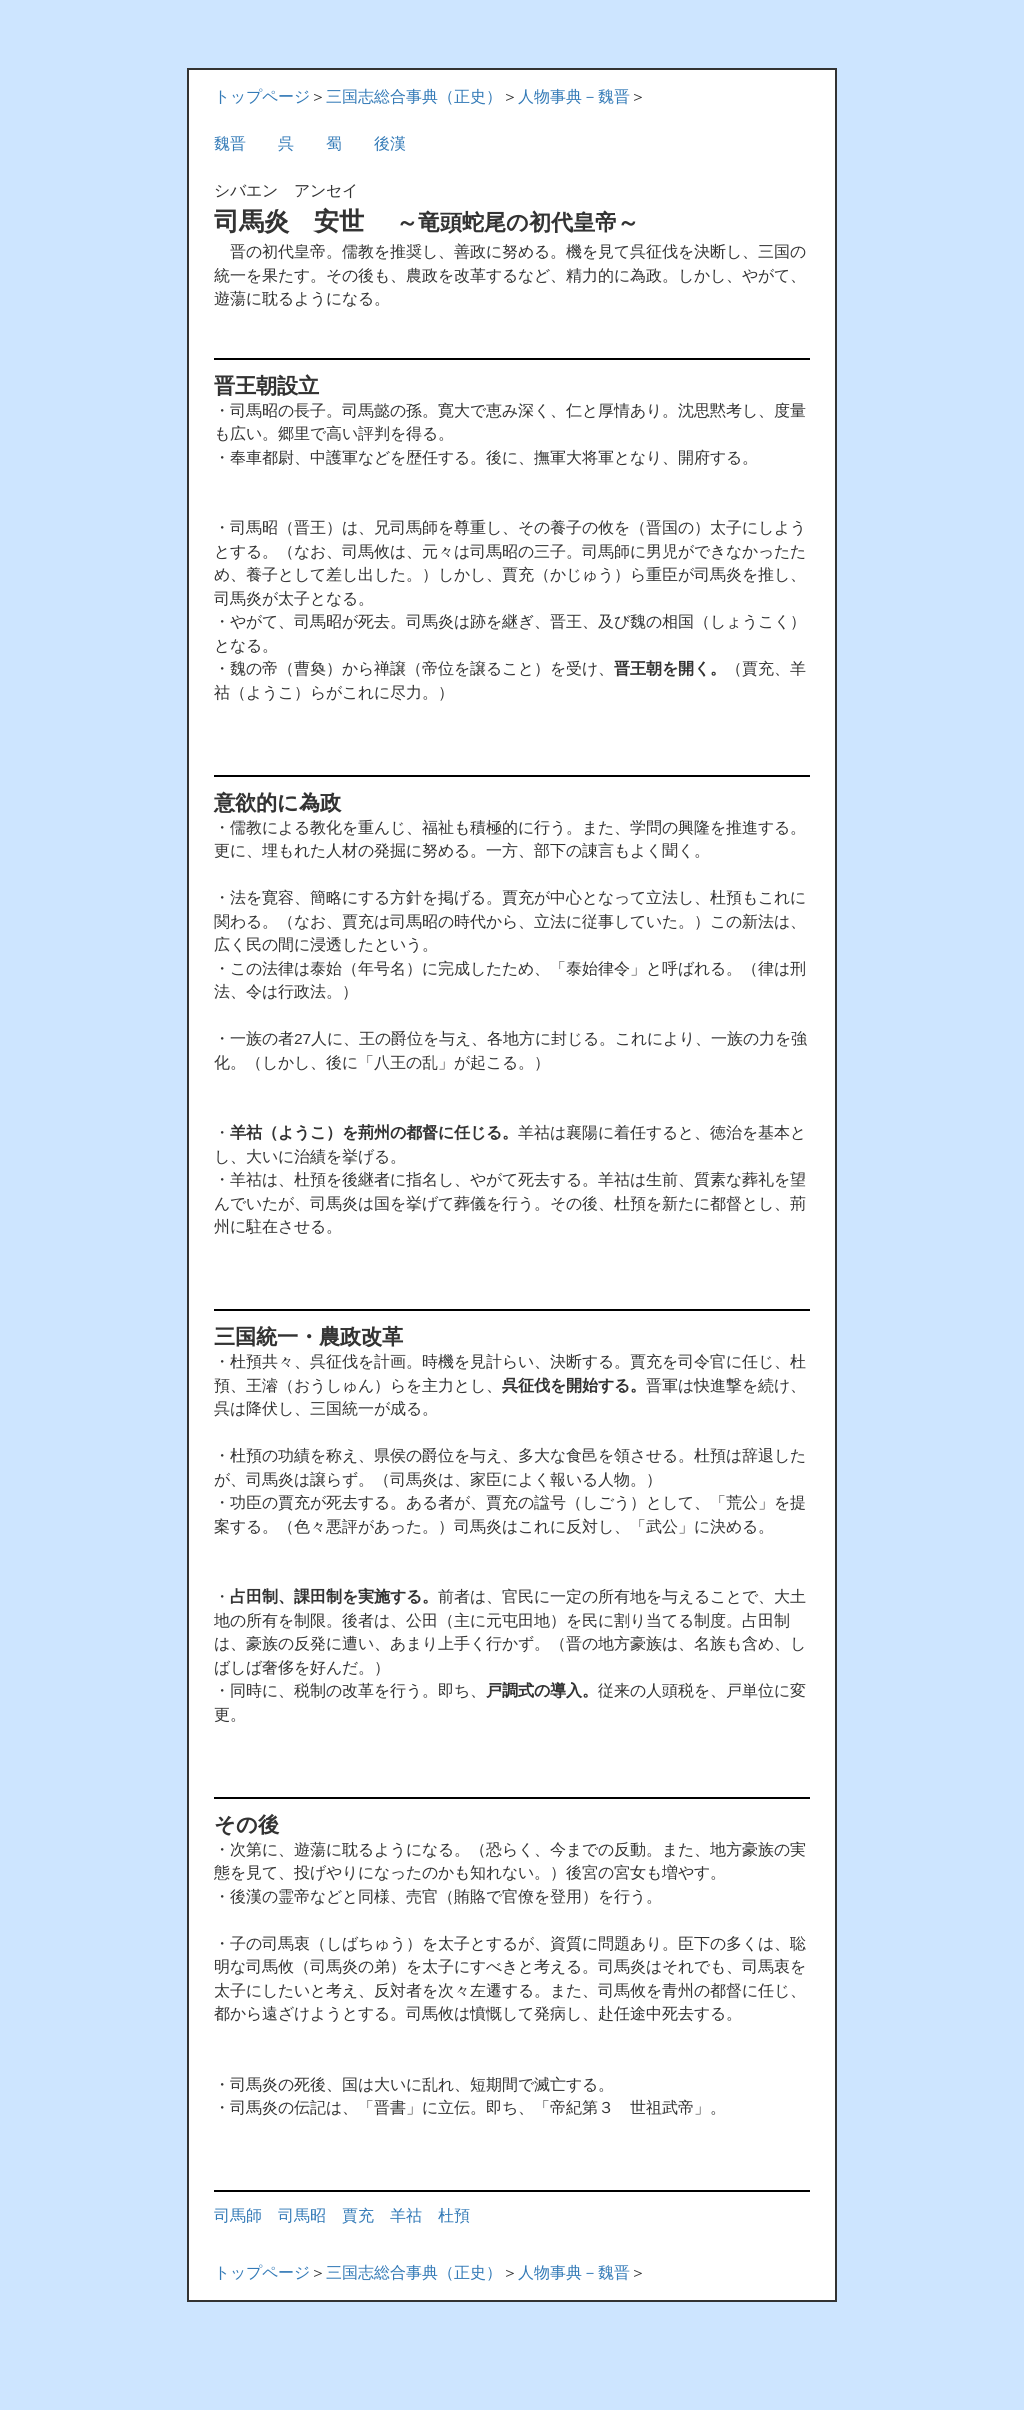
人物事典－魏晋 (574, 96)
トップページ (262, 96)
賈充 (358, 2215)
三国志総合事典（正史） (414, 96)
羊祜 (406, 2215)
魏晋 (230, 143)
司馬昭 (302, 2215)
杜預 (454, 2215)
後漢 (390, 143)
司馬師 (238, 2215)
